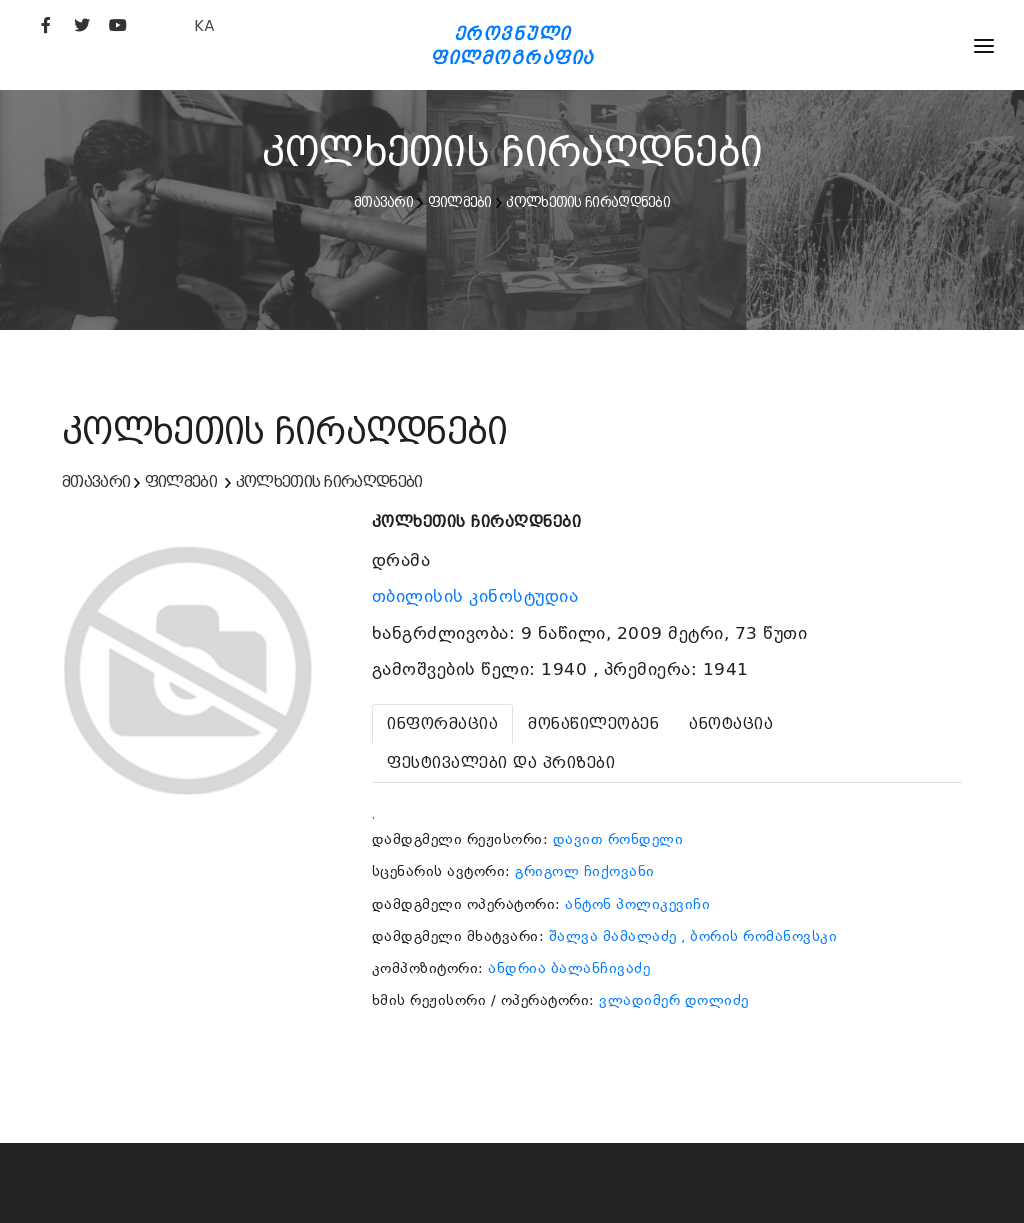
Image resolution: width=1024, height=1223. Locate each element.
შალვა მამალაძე (613, 936)
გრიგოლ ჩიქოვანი (585, 871)
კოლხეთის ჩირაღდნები (588, 202)
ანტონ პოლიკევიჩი (637, 904)
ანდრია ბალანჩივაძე (569, 968)
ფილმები (460, 202)
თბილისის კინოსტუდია (478, 596)
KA (204, 25)
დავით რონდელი (618, 839)
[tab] (442, 724)
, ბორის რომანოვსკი (759, 936)
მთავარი (383, 202)
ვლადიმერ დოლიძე (674, 1000)
